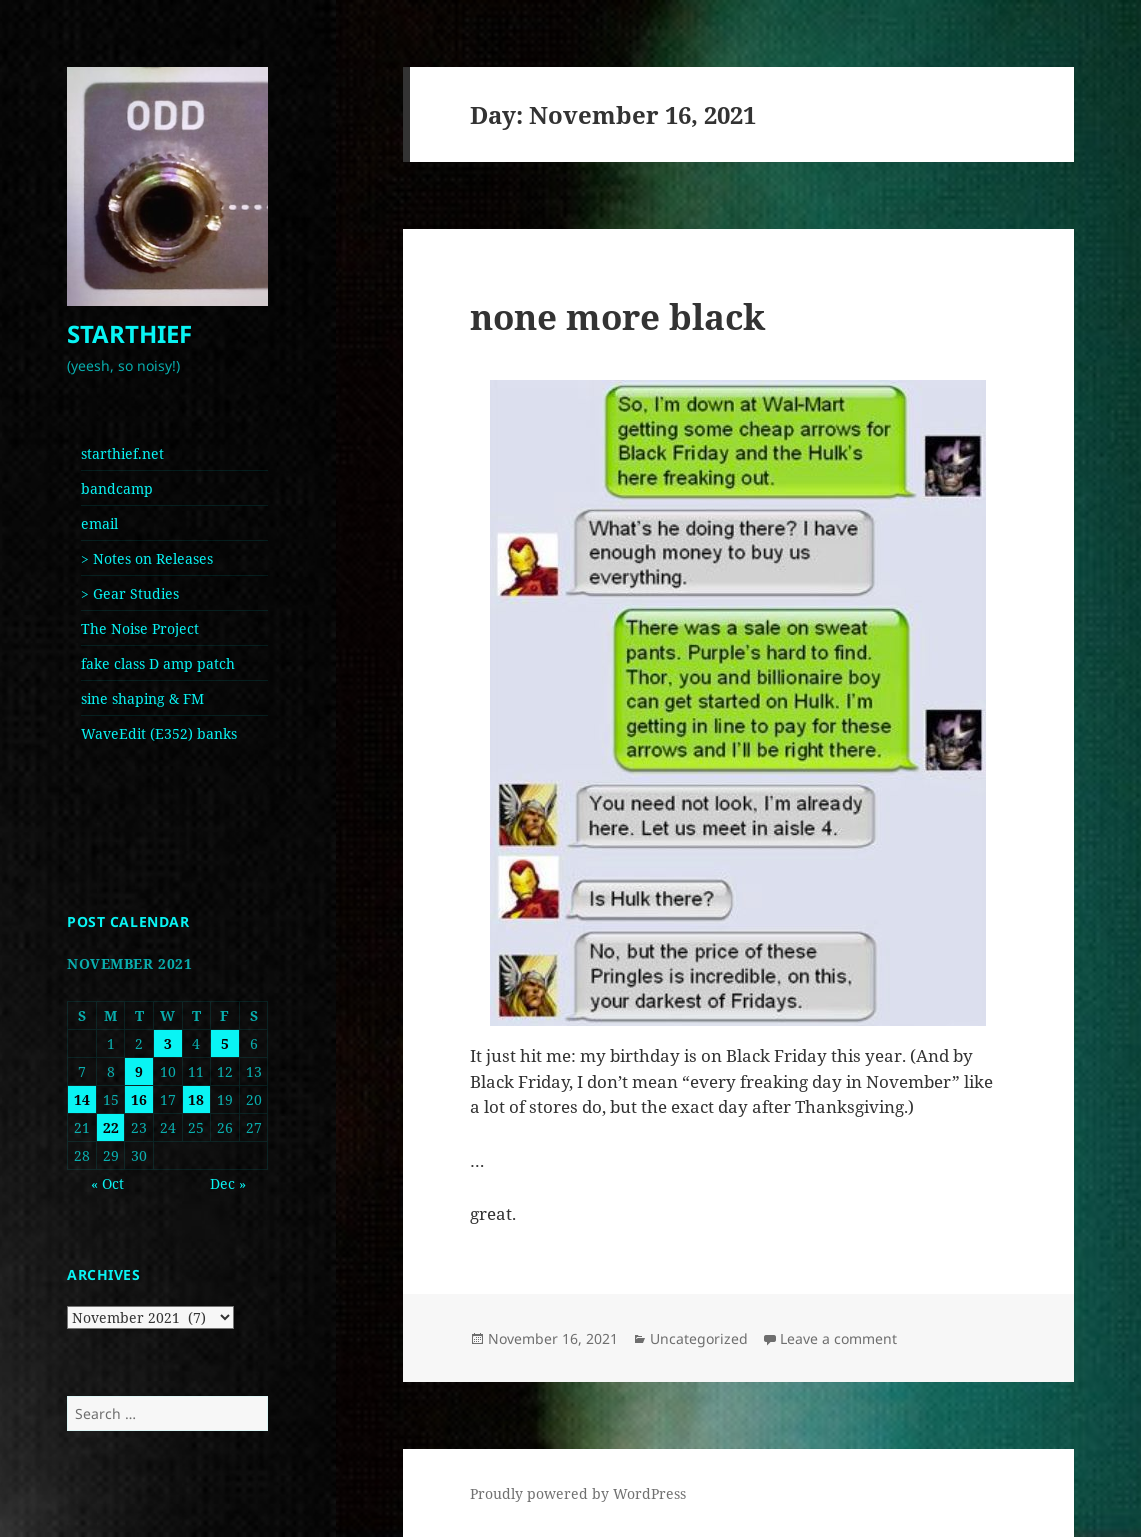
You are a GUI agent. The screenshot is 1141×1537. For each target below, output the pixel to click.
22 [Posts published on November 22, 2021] (111, 1127)
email (99, 523)
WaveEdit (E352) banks (159, 733)
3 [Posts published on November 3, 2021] (168, 1043)
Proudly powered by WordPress (578, 1493)
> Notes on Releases (147, 558)
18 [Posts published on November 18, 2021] (196, 1099)
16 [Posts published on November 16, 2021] (139, 1099)
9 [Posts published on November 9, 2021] (139, 1071)
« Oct (107, 1183)
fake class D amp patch (158, 663)
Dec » (228, 1183)
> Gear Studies (130, 593)
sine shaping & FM (142, 698)
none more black (617, 316)
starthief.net (122, 453)
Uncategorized (699, 1338)
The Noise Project (140, 628)
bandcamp (117, 488)
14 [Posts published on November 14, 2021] (82, 1099)
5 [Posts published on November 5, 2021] (225, 1043)
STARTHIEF (129, 333)
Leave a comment (838, 1338)
